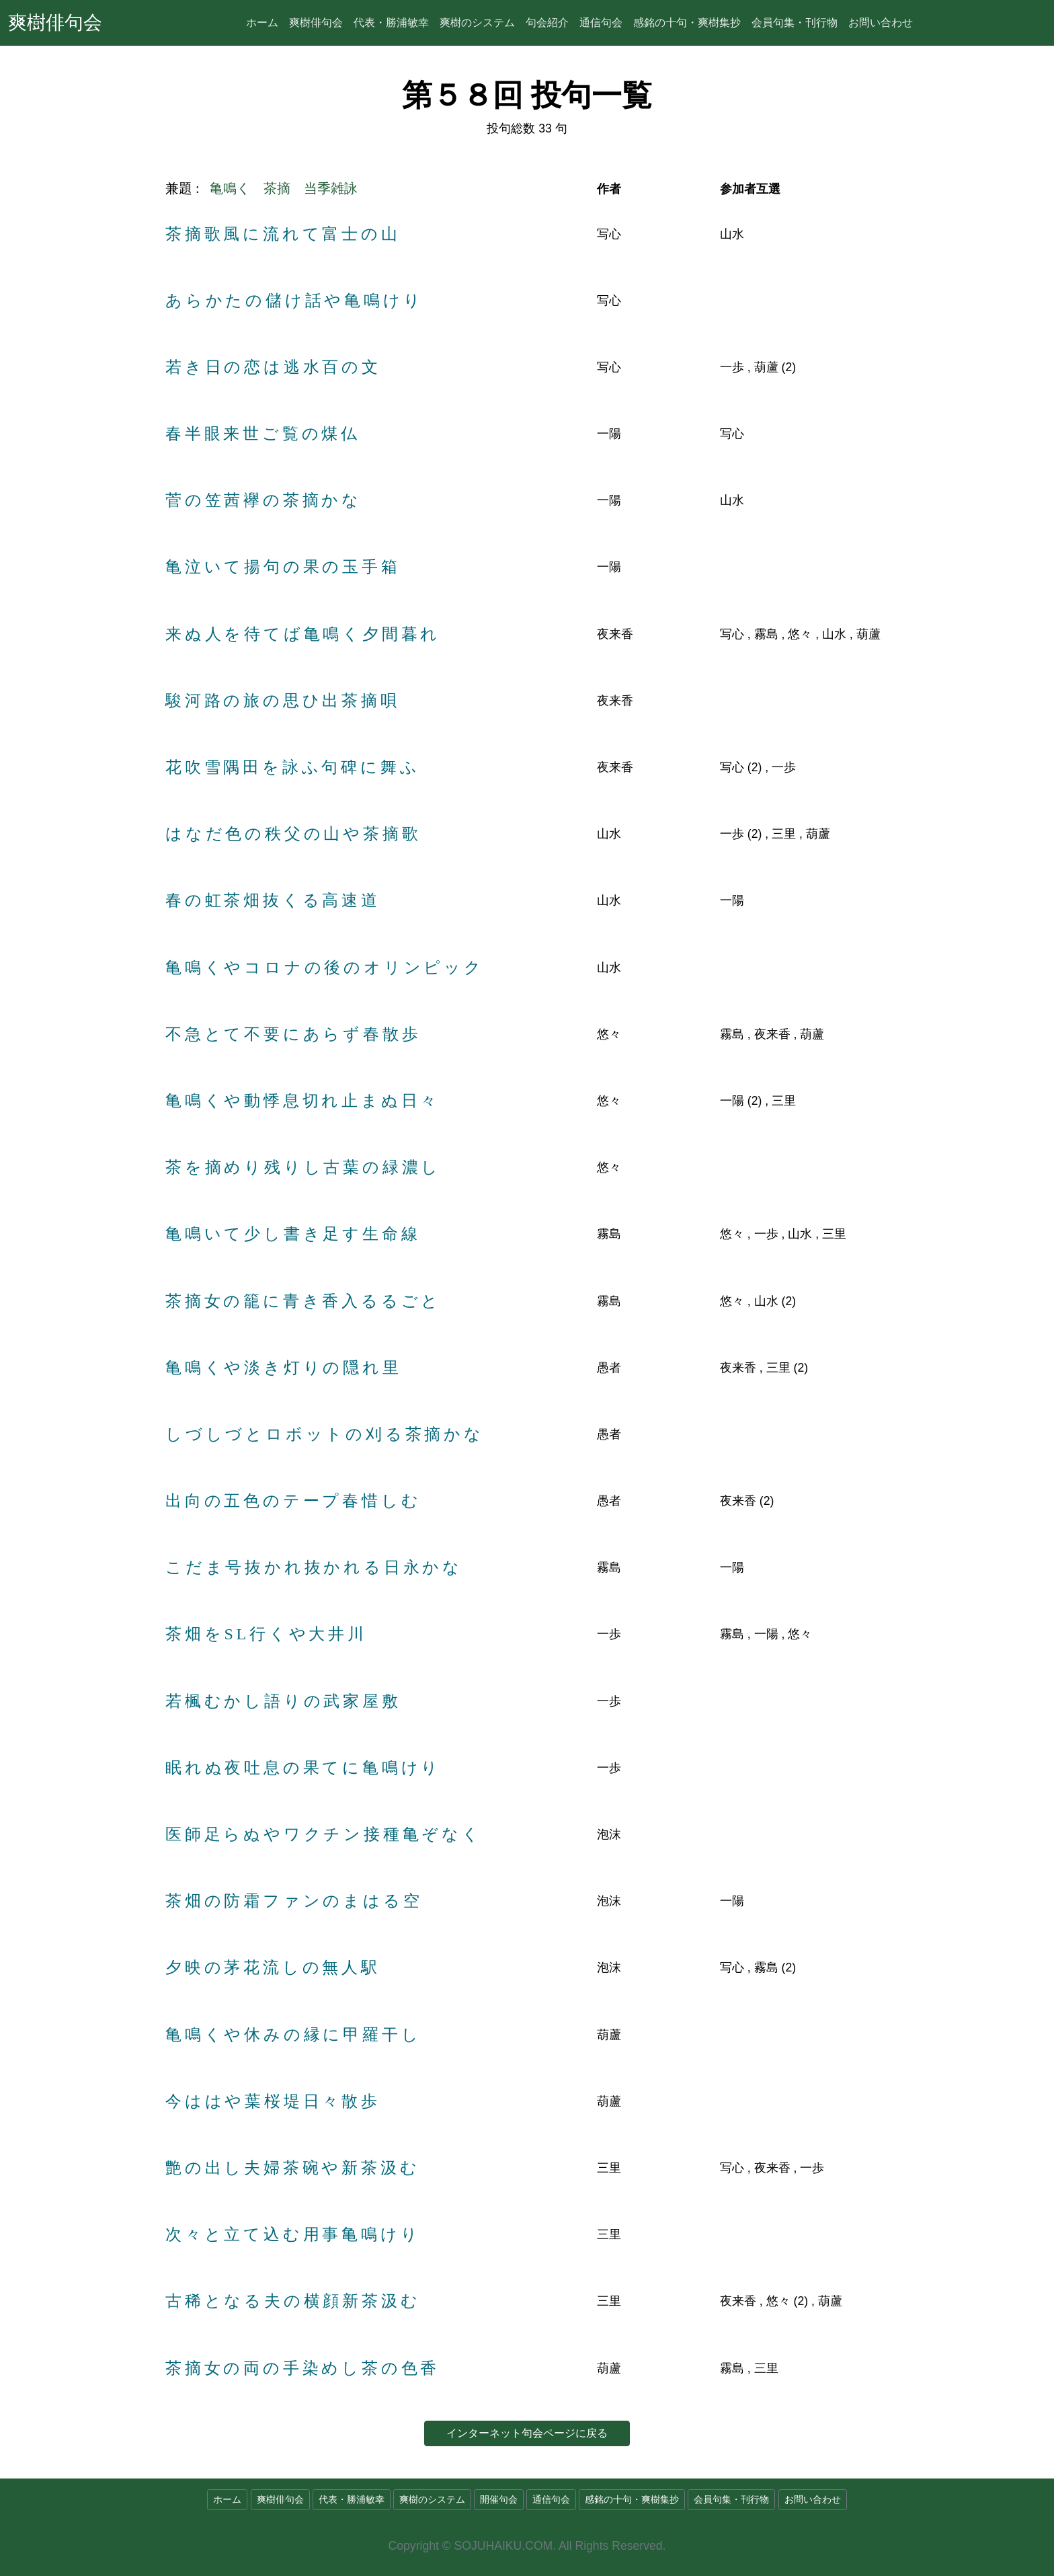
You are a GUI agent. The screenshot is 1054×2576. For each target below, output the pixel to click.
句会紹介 (547, 22)
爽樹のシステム (477, 22)
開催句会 (499, 2499)
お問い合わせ (880, 22)
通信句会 (600, 22)
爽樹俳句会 (55, 23)
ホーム (262, 22)
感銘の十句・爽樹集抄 (687, 22)
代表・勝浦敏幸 (391, 22)
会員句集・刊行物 (795, 22)
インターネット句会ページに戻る (527, 2433)
